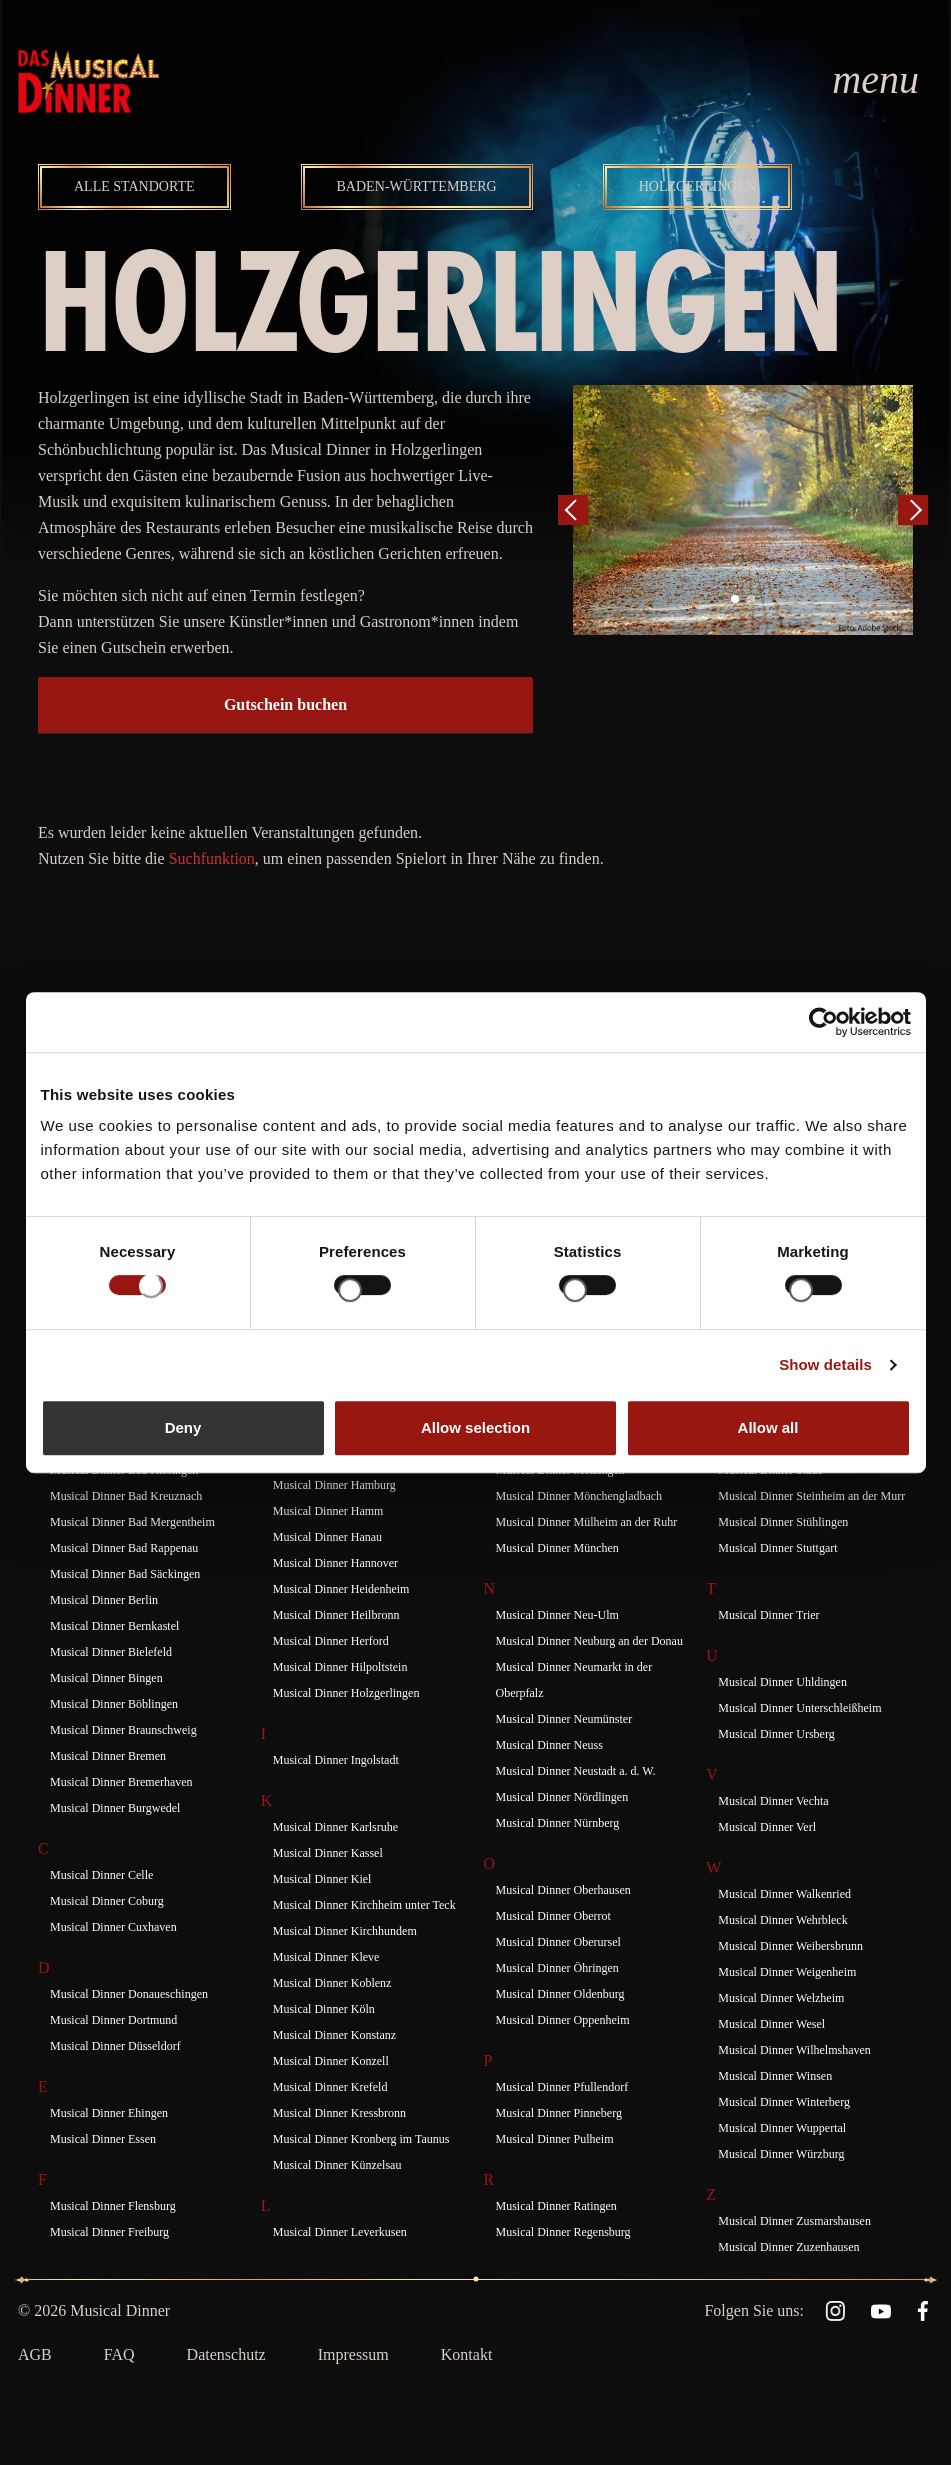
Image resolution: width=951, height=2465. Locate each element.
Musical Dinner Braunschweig (123, 1730)
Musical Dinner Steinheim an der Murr (811, 1496)
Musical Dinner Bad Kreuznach (126, 1496)
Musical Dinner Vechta (773, 1801)
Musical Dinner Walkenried (784, 1894)
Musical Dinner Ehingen (109, 2113)
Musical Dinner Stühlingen (783, 1522)
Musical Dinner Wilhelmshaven (794, 2050)
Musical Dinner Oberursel (558, 1942)
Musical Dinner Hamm (328, 1511)
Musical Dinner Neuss (549, 1745)
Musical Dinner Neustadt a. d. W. (576, 1771)
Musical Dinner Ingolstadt (336, 1760)
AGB (35, 2354)
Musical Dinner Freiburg (109, 2232)
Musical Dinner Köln (324, 2009)
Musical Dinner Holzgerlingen (346, 1693)
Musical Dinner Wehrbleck (782, 1920)
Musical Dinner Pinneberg (559, 2113)
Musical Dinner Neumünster (564, 1719)
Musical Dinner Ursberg (776, 1734)
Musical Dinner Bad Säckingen (125, 1574)
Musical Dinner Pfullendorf (562, 2087)
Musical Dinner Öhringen (557, 1968)
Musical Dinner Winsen (775, 2076)
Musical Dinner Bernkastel (114, 1626)
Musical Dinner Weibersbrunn (790, 1946)
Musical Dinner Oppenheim (563, 2020)
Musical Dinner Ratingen (556, 2206)
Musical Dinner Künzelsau (337, 2165)
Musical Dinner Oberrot (553, 1916)
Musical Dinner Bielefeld (111, 1652)
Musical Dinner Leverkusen (340, 2232)
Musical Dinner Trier (768, 1615)
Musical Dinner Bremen (108, 1756)
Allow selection (475, 1427)
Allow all (768, 1427)
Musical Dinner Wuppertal (782, 2128)
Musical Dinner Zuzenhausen (788, 2247)
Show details (825, 1364)
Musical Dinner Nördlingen (562, 1797)
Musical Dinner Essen (103, 2139)
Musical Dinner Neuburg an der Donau (589, 1641)
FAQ (119, 2354)
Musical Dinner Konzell (331, 2061)
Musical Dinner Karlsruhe (335, 1827)
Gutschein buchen (285, 704)
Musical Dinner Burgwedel (115, 1808)
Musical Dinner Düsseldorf (115, 2046)
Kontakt (467, 2354)
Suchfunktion (212, 858)
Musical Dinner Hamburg (334, 1485)
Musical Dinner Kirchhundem (345, 1931)
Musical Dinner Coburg (107, 1901)
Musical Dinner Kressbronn (339, 2113)
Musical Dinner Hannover (335, 1563)
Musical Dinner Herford (331, 1641)
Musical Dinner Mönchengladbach (579, 1496)
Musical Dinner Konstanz (334, 2035)
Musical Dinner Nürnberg (558, 1823)
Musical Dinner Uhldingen (782, 1682)
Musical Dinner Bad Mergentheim (132, 1522)
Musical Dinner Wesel (771, 2024)
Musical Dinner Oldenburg (560, 1994)
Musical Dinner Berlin (104, 1600)
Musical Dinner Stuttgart (777, 1548)
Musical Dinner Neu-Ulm (557, 1615)
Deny (183, 1427)
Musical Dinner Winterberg (784, 2102)
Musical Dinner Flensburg (113, 2206)
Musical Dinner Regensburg (563, 2232)
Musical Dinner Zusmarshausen (794, 2221)
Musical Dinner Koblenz (332, 1983)
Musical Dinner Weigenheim (787, 1972)
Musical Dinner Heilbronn (336, 1615)
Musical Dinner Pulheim (555, 2139)
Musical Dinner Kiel (322, 1879)
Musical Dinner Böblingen (114, 1704)
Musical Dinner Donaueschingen (129, 1994)
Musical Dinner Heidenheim (341, 1589)
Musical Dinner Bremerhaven (121, 1782)
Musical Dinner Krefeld (330, 2087)
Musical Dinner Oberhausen (563, 1890)
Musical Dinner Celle (101, 1875)
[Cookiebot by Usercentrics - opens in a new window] (823, 1022)
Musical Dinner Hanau (327, 1537)
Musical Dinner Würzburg (781, 2154)
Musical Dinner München (557, 1548)
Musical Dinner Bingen (106, 1678)
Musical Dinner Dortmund (113, 2020)
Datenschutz (226, 2354)
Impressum (353, 2354)
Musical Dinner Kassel (328, 1853)
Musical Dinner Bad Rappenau (124, 1548)
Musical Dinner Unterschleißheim (799, 1708)
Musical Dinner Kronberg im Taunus (361, 2139)
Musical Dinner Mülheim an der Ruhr (587, 1522)
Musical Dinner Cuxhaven (113, 1927)
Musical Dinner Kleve (326, 1957)
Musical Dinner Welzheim (781, 1998)
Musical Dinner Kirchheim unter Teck (364, 1905)
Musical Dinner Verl (767, 1827)
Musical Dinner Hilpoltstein (340, 1667)
